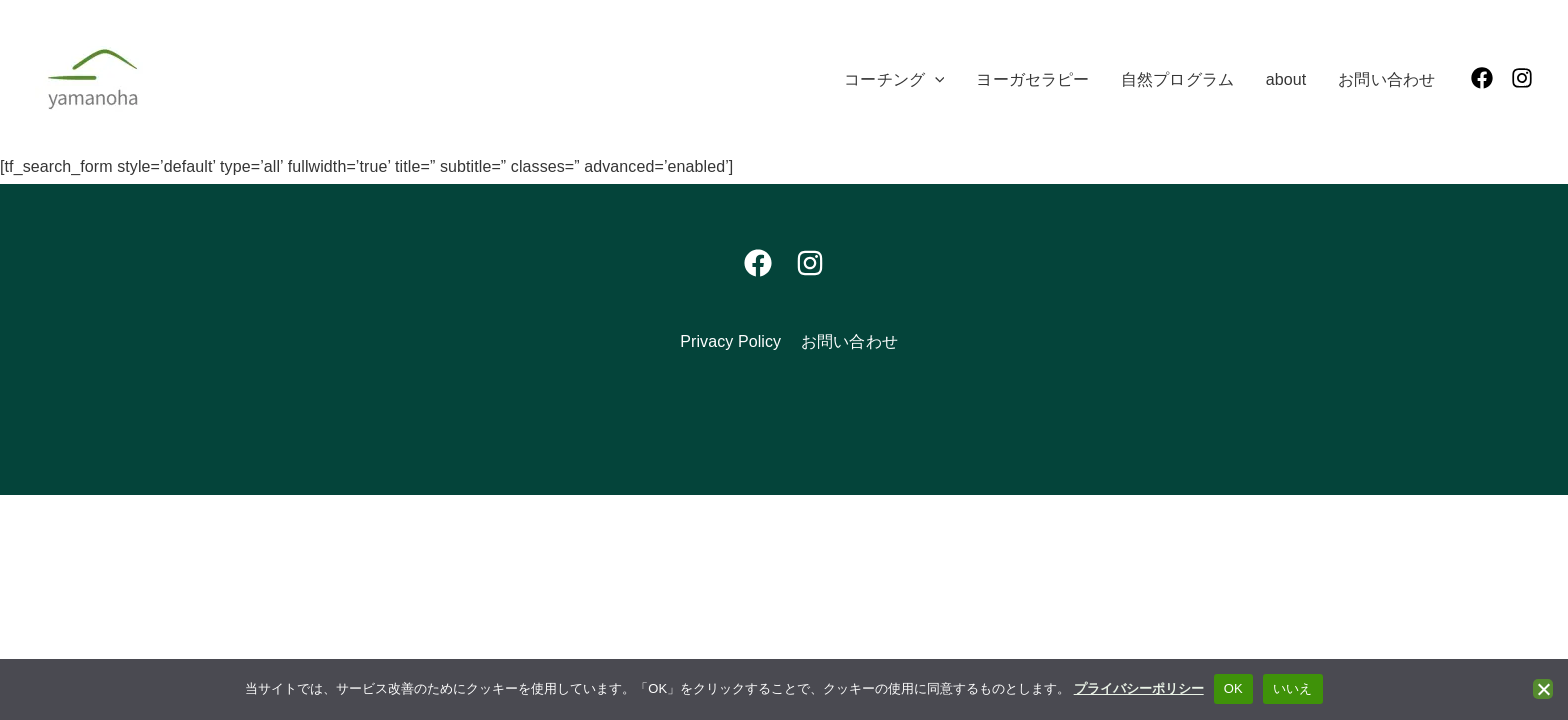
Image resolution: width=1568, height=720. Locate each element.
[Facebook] (1482, 78)
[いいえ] (1543, 689)
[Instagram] (1522, 78)
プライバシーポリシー (1139, 688)
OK (1233, 688)
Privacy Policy (730, 341)
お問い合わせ (849, 341)
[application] (935, 80)
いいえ (1293, 688)
